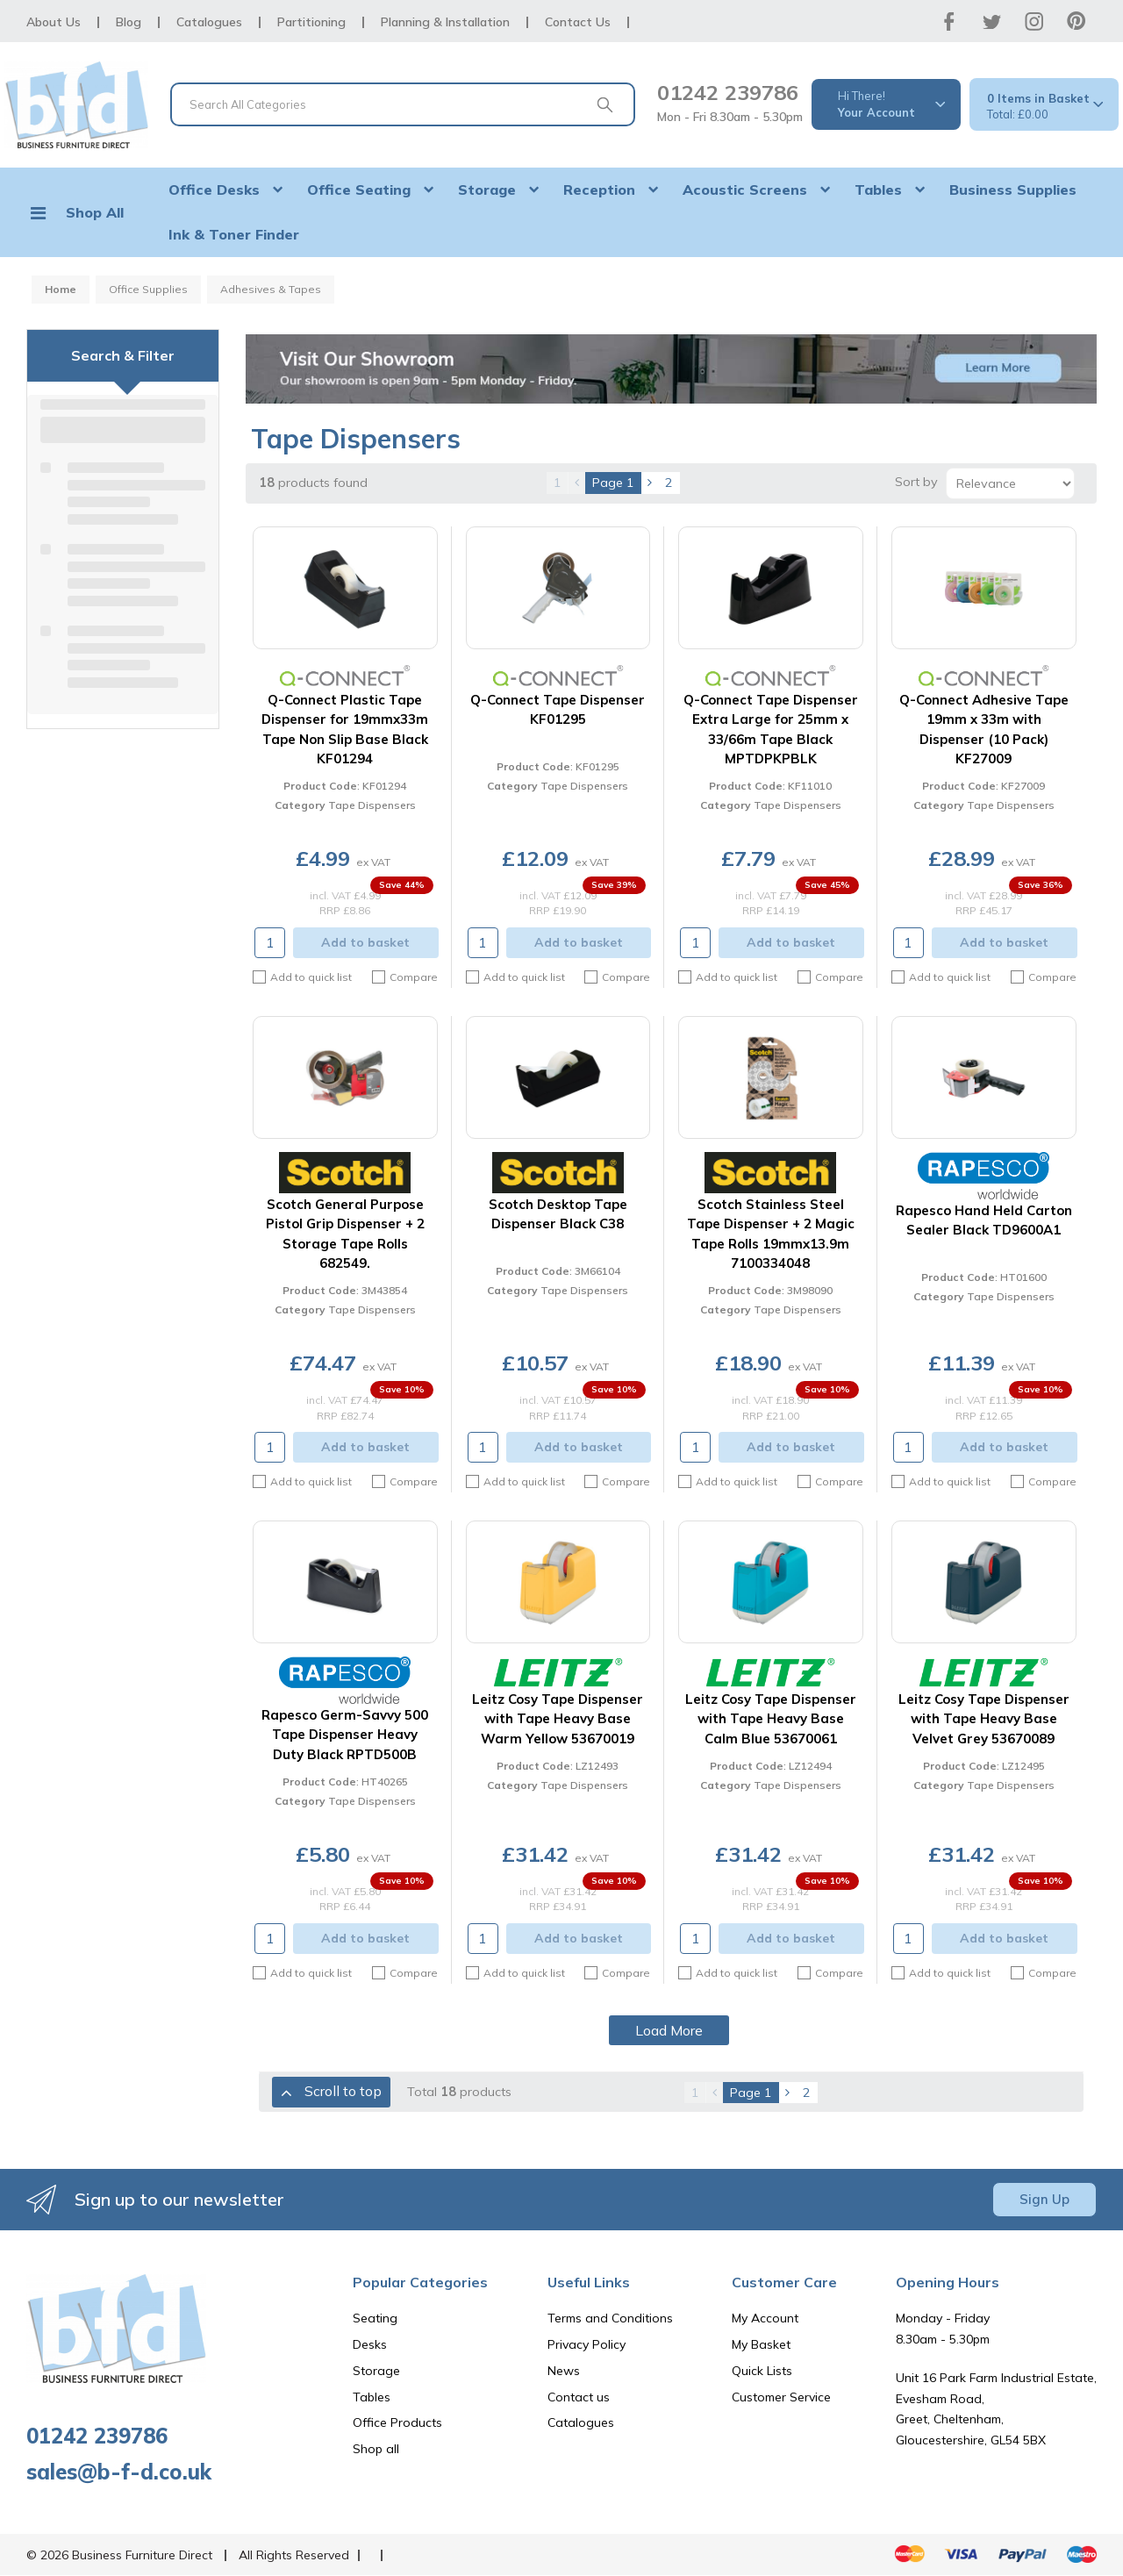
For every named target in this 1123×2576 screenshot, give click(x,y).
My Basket (761, 2344)
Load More (669, 2030)
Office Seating (359, 189)
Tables (878, 189)
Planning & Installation (445, 22)
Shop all (376, 2449)
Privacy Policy (586, 2344)
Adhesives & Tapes (270, 289)
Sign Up (1044, 2199)
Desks (370, 2344)
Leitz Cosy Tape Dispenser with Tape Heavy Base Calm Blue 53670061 (770, 1719)
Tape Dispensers (372, 805)
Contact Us (578, 22)
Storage (487, 189)
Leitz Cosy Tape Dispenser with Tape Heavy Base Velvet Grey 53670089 (983, 1719)
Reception (599, 189)
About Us (53, 22)
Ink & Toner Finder (233, 234)
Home (60, 289)
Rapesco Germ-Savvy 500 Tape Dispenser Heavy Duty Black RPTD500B (344, 1735)
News (563, 2371)
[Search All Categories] (402, 104)
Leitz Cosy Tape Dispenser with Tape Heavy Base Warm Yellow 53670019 (557, 1719)
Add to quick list (302, 977)
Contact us (578, 2397)
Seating (375, 2318)
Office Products (397, 2422)
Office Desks (214, 189)
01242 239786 (727, 92)
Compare (405, 977)
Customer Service (781, 2397)
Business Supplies (1013, 189)
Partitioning (311, 22)
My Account (765, 2318)
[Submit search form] (604, 104)
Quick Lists (762, 2371)
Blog (128, 22)
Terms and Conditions (610, 2318)
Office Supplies (148, 289)
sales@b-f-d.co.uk (118, 2471)
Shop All (95, 212)
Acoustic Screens (745, 189)
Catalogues (209, 22)
